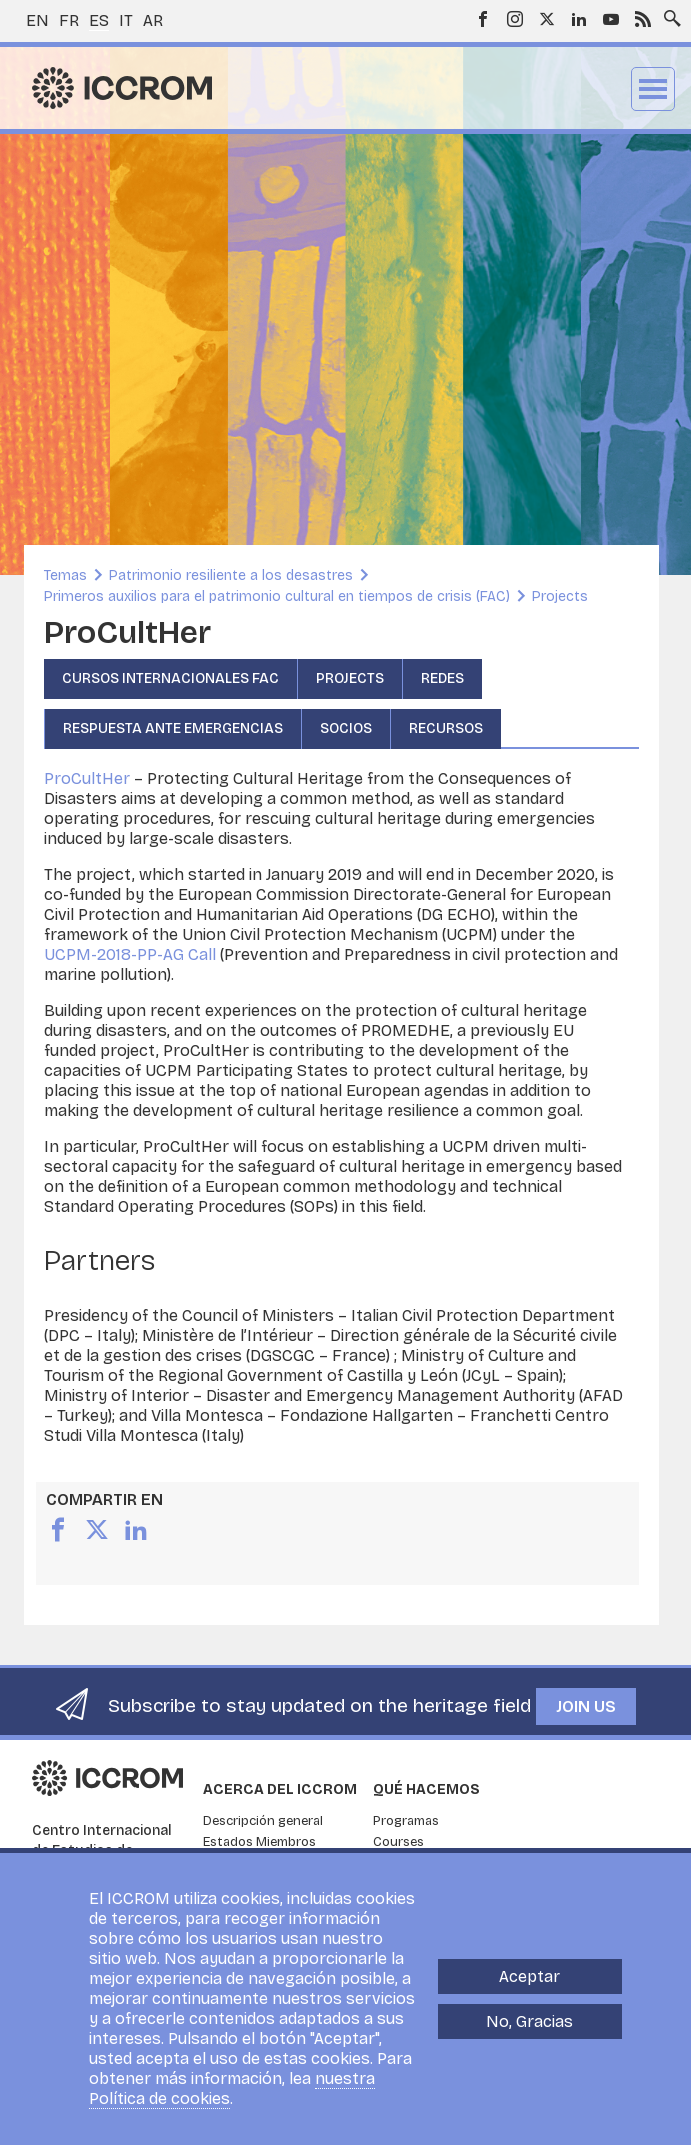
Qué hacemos (426, 1789)
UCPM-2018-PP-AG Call (130, 954)
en (37, 20)
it (126, 20)
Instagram (515, 19)
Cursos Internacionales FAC (170, 678)
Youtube (611, 19)
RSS (643, 19)
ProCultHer (87, 778)
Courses (398, 1842)
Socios (346, 728)
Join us (586, 1706)
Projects (560, 596)
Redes (442, 678)
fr (69, 20)
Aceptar (529, 1976)
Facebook (483, 19)
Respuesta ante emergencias (173, 728)
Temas (65, 575)
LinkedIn (579, 19)
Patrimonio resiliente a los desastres (231, 575)
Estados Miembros (259, 1842)
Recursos (446, 728)
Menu (653, 89)
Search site (668, 13)
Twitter (547, 19)
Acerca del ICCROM (280, 1789)
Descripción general (263, 1821)
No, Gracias (529, 2021)
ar (153, 20)
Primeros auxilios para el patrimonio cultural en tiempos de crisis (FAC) (277, 596)
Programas (406, 1821)
